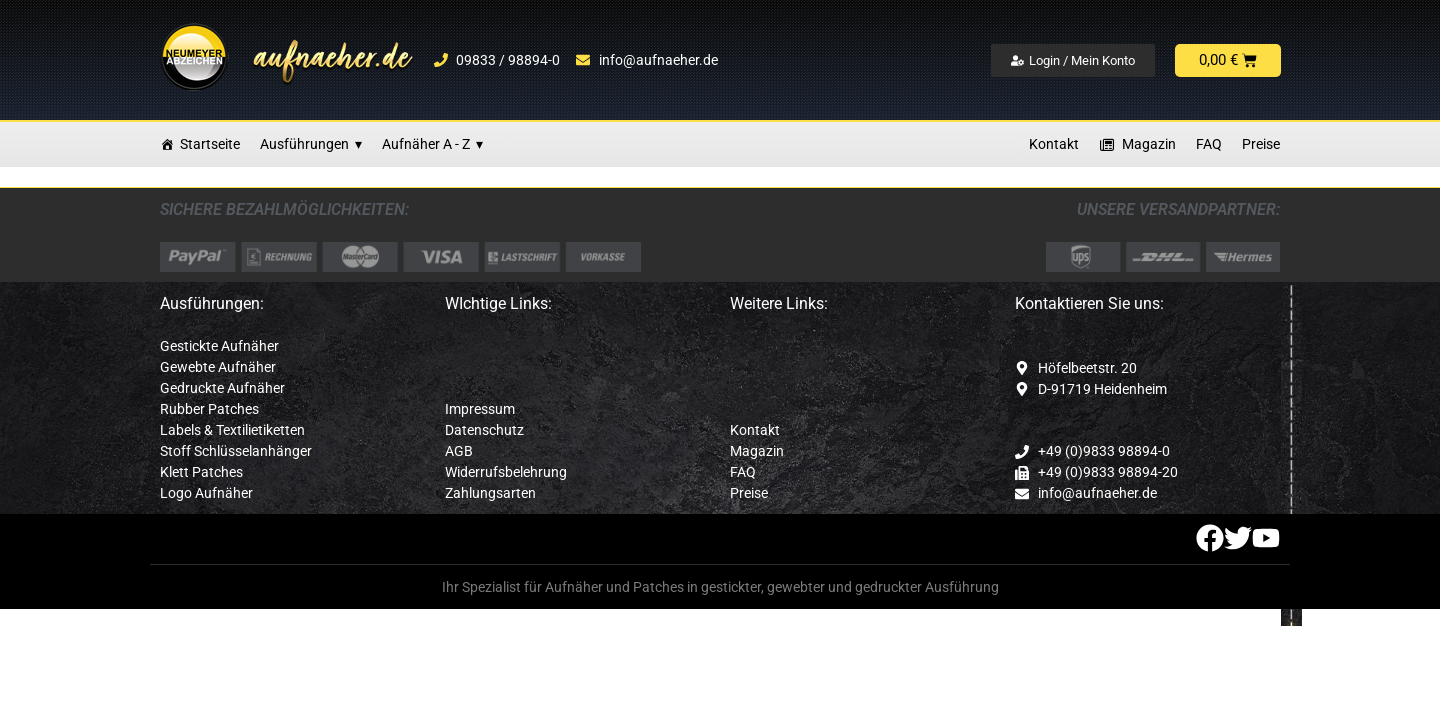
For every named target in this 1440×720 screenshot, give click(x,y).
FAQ (1209, 144)
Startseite (210, 144)
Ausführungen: (212, 303)
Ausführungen (311, 144)
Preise (1261, 144)
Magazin (1149, 144)
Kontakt (1054, 144)
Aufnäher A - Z (432, 144)
